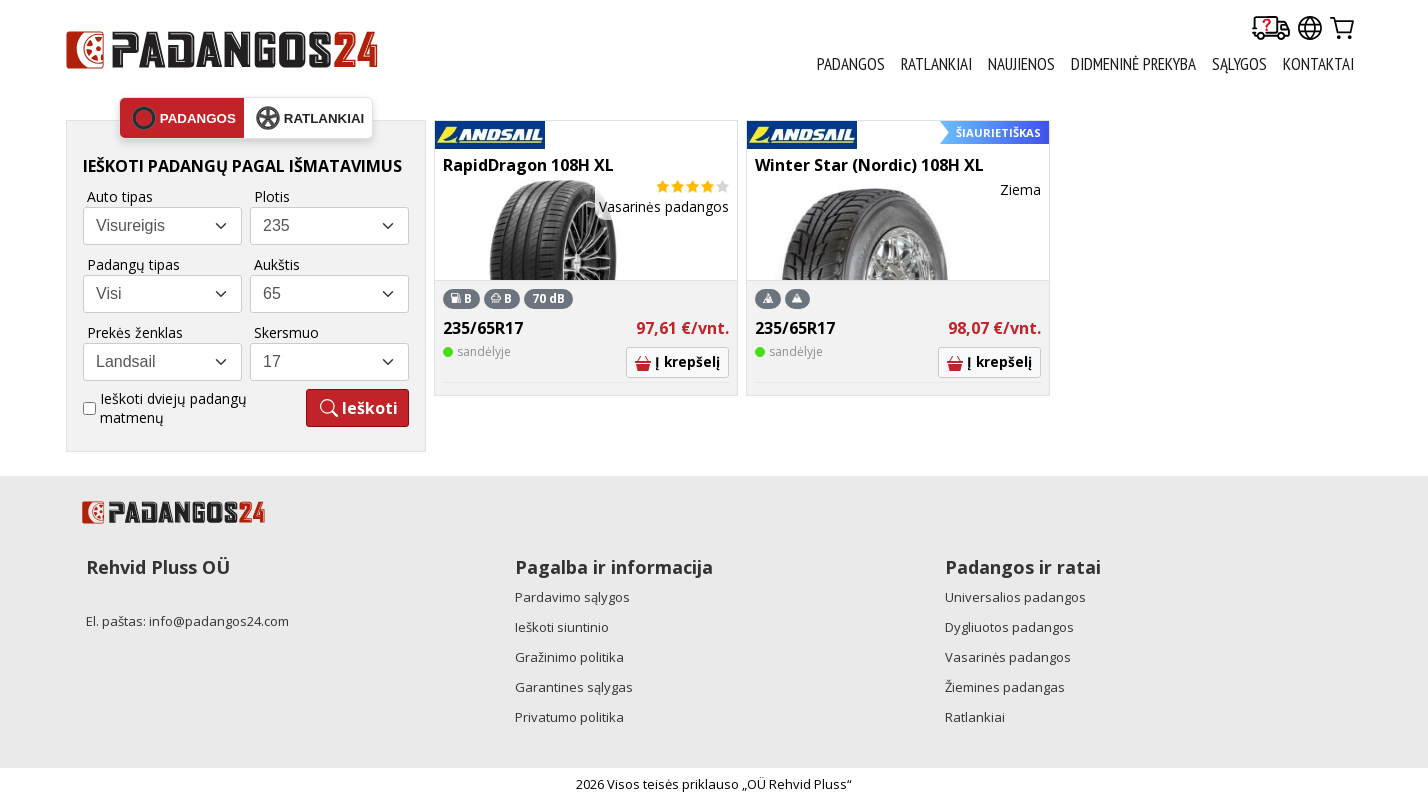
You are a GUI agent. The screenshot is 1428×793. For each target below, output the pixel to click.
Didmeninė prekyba (1133, 64)
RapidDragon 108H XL (528, 165)
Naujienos (1021, 64)
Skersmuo (286, 332)
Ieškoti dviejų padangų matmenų (173, 408)
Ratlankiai (975, 717)
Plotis (272, 196)
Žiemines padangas (1005, 687)
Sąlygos (1239, 64)
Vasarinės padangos (1008, 657)
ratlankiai (310, 118)
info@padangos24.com (219, 621)
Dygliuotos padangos (1009, 627)
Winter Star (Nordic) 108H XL (869, 165)
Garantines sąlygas (574, 687)
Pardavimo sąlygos (572, 597)
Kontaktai (1318, 64)
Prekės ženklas (135, 332)
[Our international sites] (1310, 29)
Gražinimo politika (569, 657)
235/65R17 (483, 328)
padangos (184, 118)
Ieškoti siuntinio (562, 627)
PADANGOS (851, 64)
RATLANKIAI (936, 64)
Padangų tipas (133, 264)
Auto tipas (120, 196)
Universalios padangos (1015, 597)
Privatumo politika (569, 717)
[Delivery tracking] (1271, 29)
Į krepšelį (677, 361)
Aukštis (277, 264)
